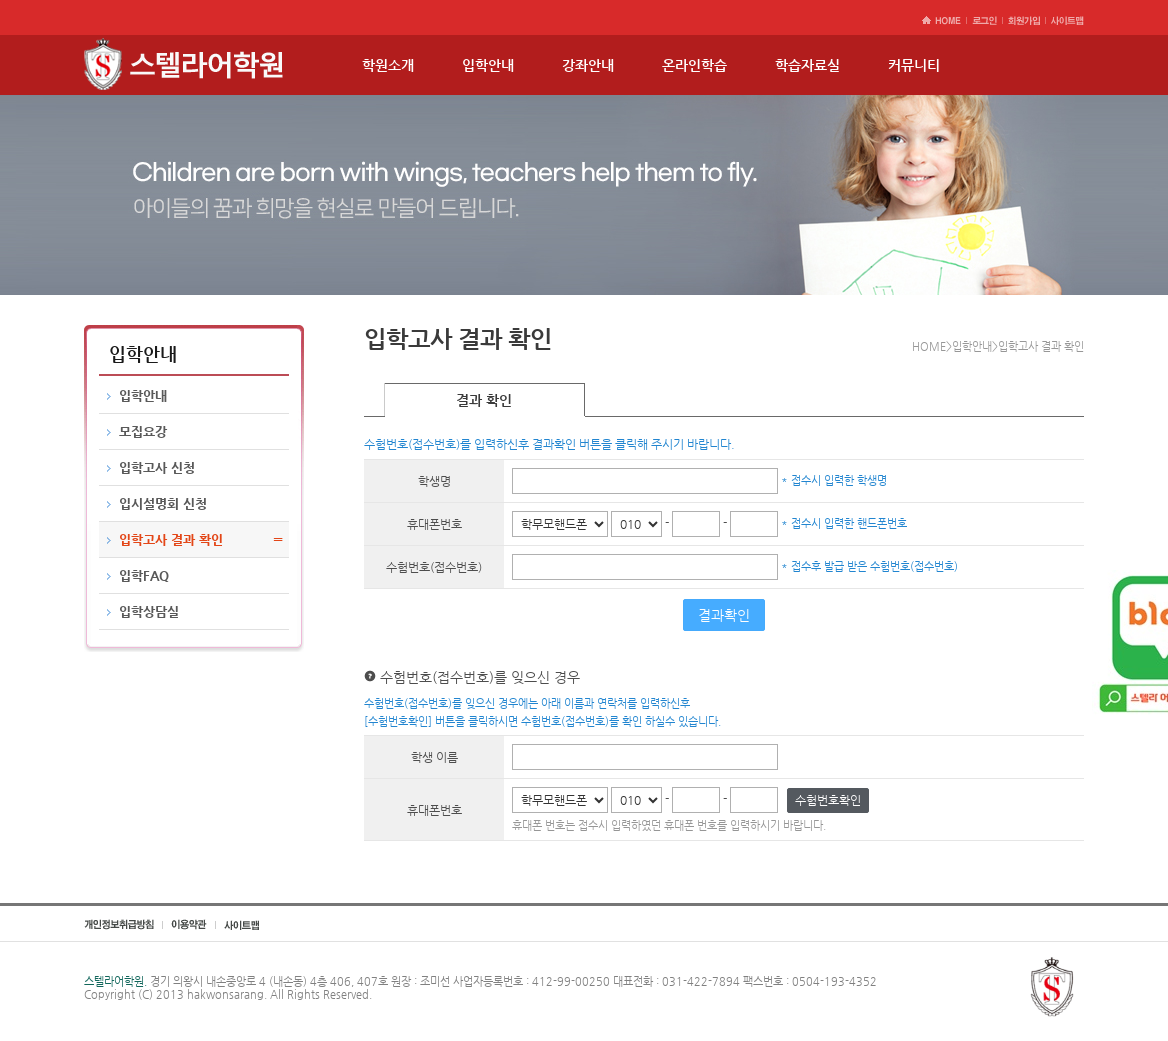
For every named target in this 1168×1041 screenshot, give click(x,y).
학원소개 (388, 65)
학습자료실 (807, 65)
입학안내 (488, 65)
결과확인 (724, 615)
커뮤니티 (914, 65)
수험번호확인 (828, 800)
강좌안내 (588, 65)
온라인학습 (694, 65)
